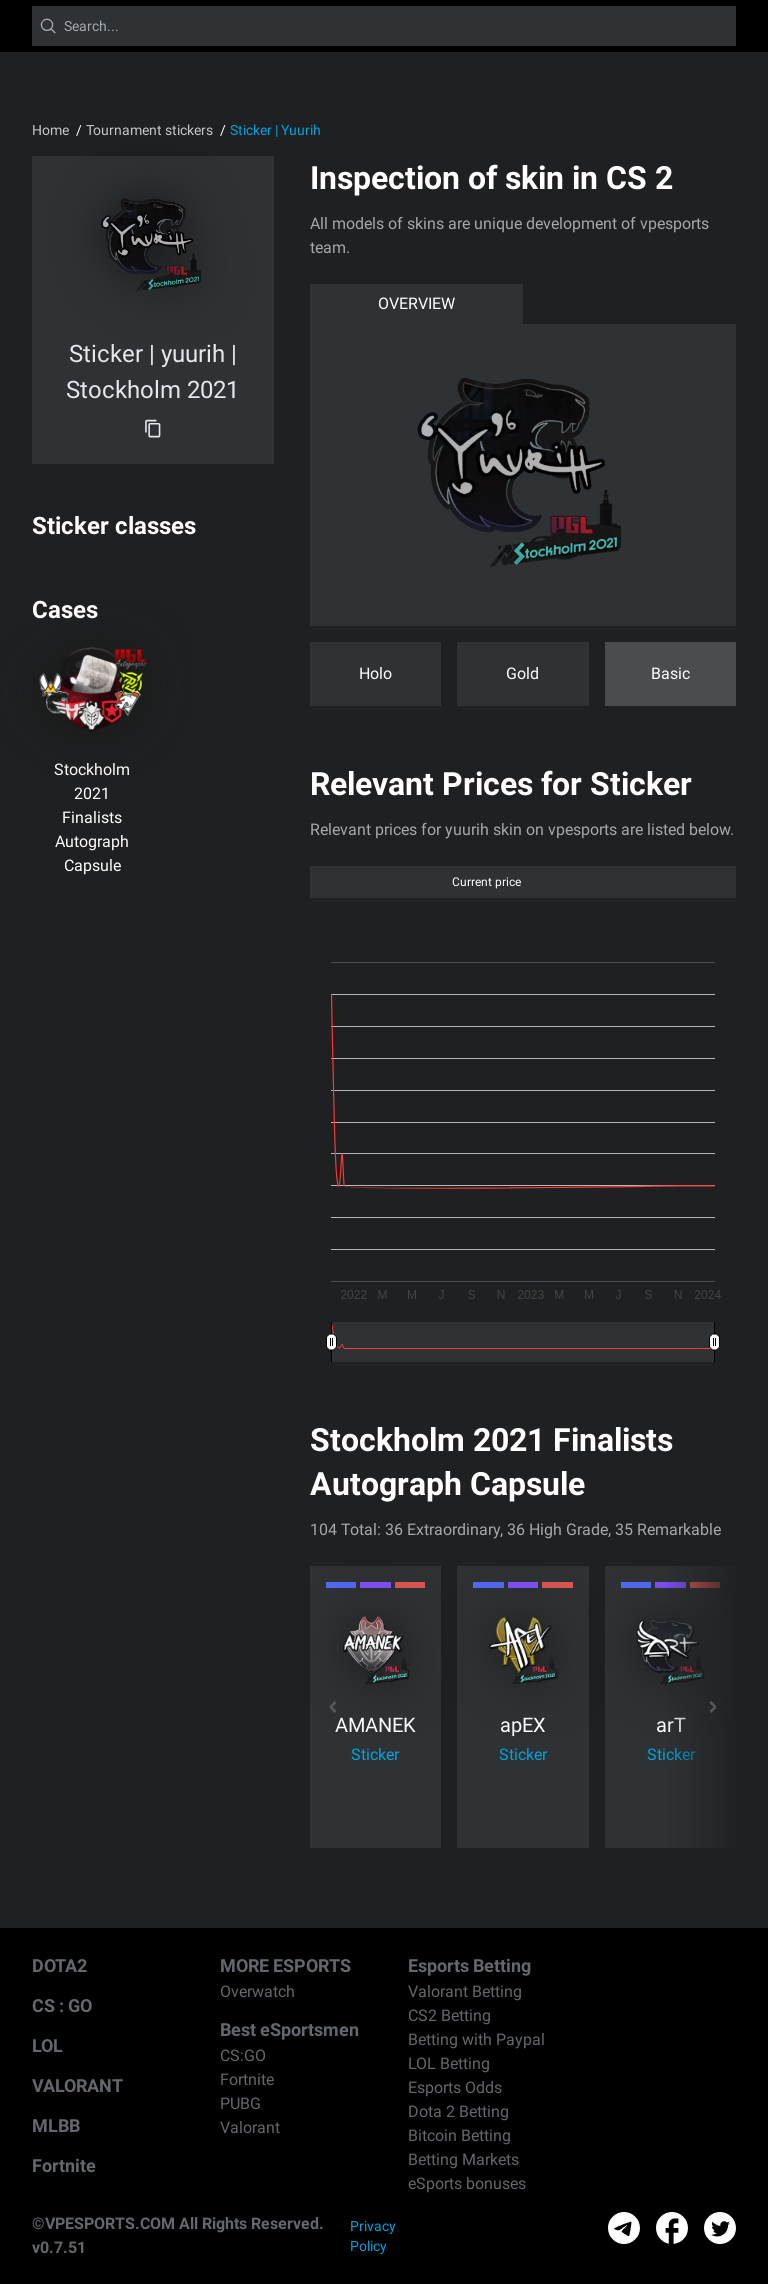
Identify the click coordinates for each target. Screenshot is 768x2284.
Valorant (250, 2127)
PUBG (240, 2103)
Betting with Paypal (476, 2039)
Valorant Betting (465, 1991)
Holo (375, 673)
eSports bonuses (467, 2183)
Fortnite (64, 2165)
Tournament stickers (149, 130)
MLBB (56, 2125)
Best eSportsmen (289, 2029)
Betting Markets (463, 2159)
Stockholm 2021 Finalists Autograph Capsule (92, 817)
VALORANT (77, 2085)
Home (50, 130)
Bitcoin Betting (459, 2135)
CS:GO (243, 2055)
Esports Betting (469, 1965)
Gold (522, 673)
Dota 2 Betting (458, 2111)
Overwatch (257, 1991)
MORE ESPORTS (285, 1965)
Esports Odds (455, 2087)
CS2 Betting (449, 2015)
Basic (670, 673)
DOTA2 (59, 1965)
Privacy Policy (373, 2236)
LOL (47, 2045)
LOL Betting (449, 2063)
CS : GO (62, 2005)
